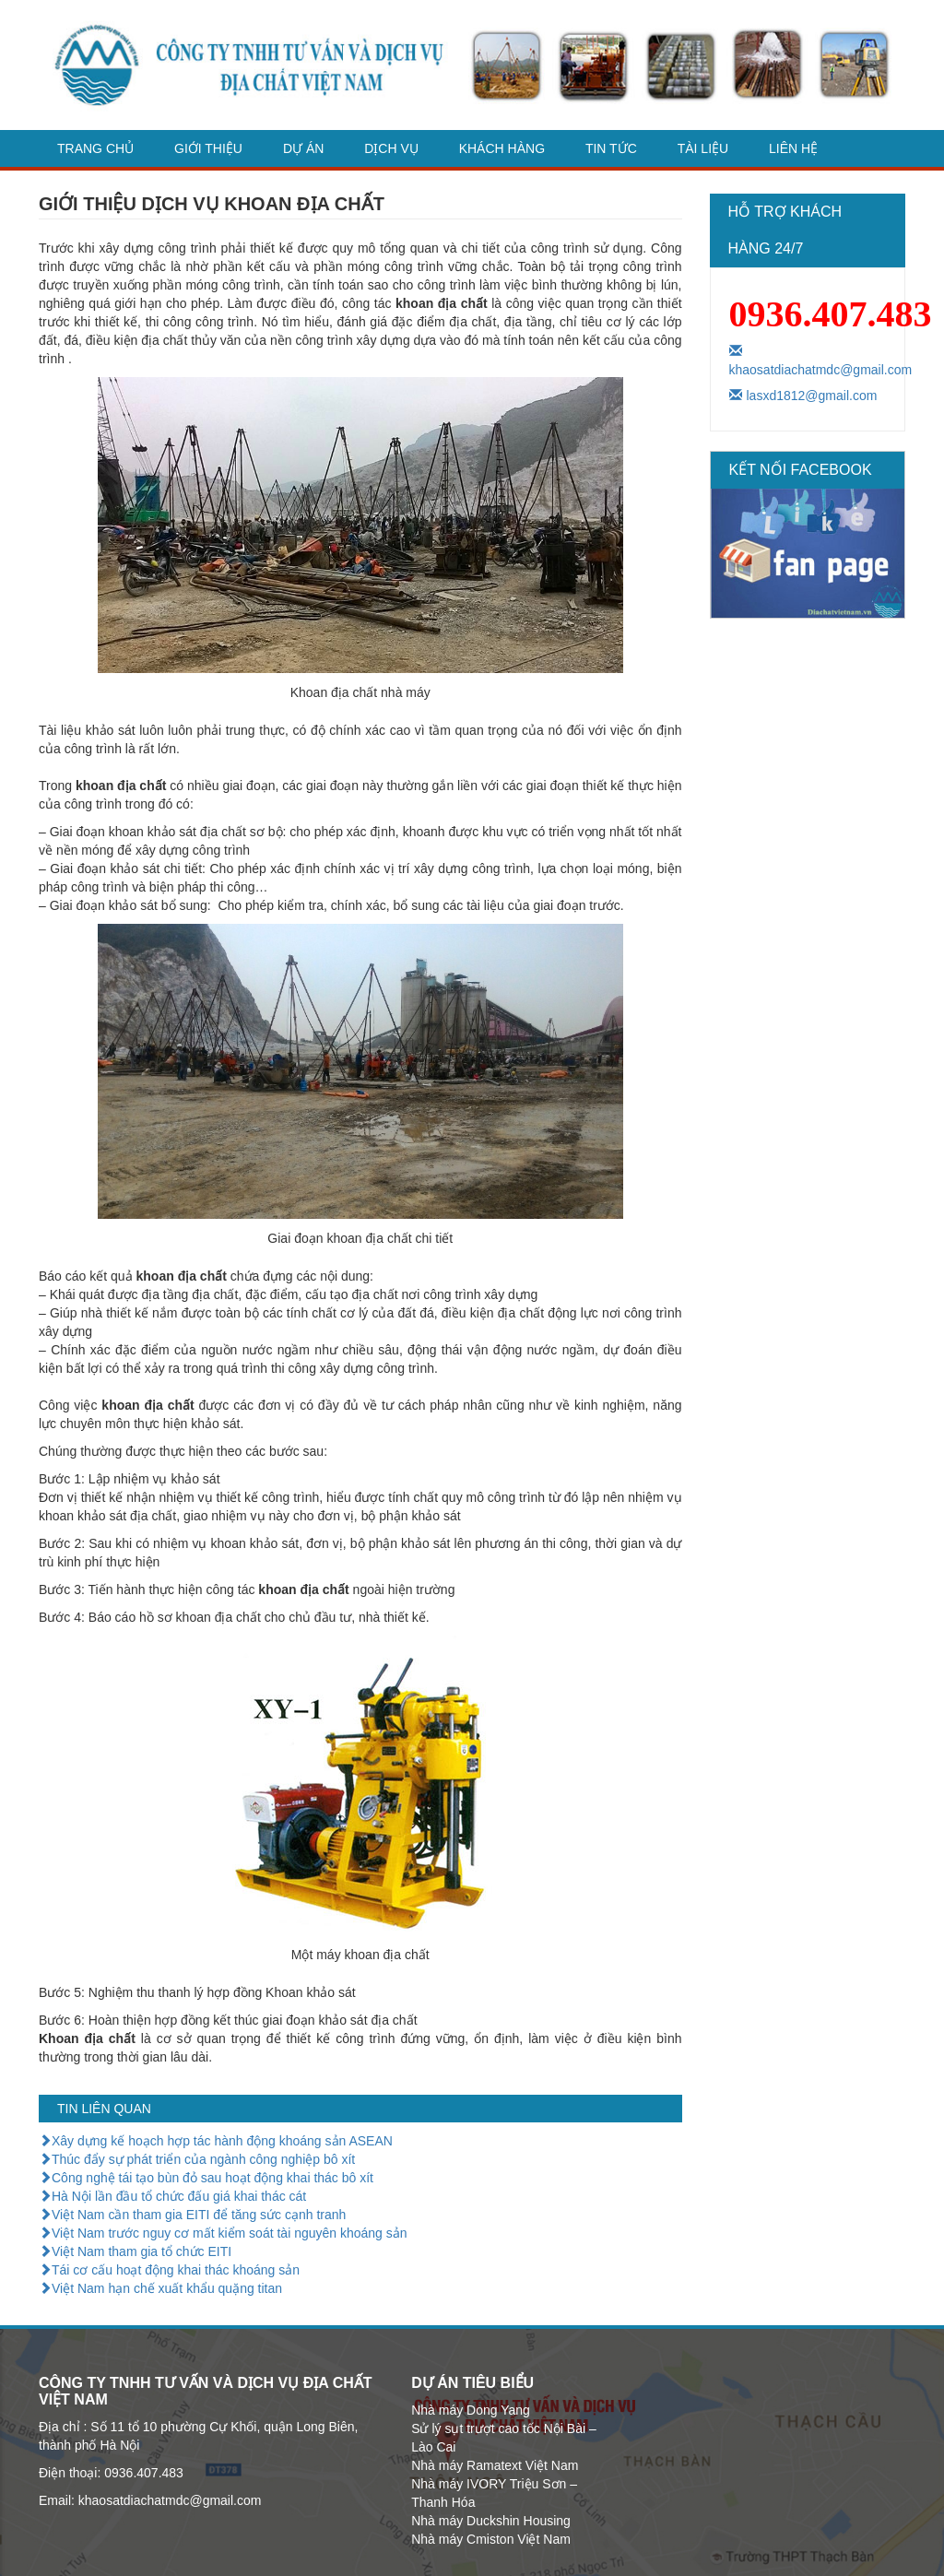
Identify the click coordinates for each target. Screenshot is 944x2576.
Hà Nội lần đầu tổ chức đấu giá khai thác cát (172, 2196)
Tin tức (611, 148)
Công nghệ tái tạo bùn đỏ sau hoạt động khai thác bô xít (206, 2177)
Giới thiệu (208, 148)
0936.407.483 (830, 314)
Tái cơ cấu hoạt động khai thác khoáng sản (169, 2270)
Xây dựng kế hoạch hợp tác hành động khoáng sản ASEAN (216, 2140)
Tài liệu (703, 148)
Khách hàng (502, 148)
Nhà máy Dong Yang (470, 2410)
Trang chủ (95, 148)
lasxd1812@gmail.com (803, 395)
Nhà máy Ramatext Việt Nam (494, 2465)
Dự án (303, 148)
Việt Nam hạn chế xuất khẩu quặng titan (160, 2288)
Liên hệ (793, 148)
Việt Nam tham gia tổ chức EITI (135, 2251)
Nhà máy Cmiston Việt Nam (491, 2539)
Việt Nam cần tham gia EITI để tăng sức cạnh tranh (192, 2214)
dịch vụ (391, 148)
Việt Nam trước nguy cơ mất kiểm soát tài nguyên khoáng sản (223, 2233)
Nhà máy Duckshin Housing (491, 2520)
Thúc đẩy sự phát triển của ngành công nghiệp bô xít (197, 2159)
